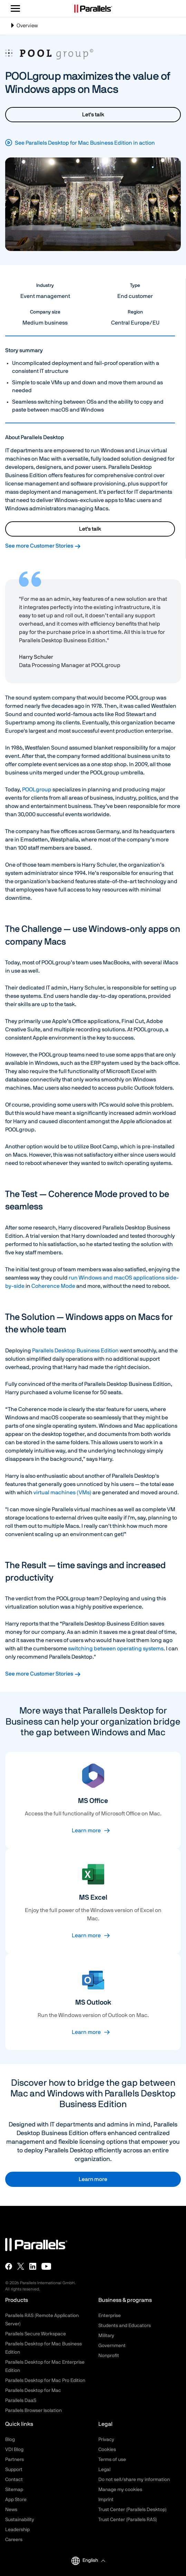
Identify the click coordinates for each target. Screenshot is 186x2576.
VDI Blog (14, 2449)
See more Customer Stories (43, 546)
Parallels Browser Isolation (33, 2410)
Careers (13, 2539)
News (11, 2509)
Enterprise (109, 2315)
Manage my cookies (120, 2489)
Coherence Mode (53, 1286)
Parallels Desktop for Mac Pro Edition (45, 2380)
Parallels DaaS (20, 2400)
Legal (104, 2469)
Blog (10, 2439)
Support (13, 2469)
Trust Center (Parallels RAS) (127, 2519)
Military (106, 2335)
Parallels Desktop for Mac (33, 2390)
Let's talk (93, 114)
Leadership (17, 2529)
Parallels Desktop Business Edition (75, 1350)
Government (112, 2345)
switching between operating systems (116, 1648)
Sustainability (19, 2519)
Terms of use (112, 2459)
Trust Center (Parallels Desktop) (132, 2509)
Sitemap (14, 2489)
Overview (24, 28)
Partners (14, 2459)
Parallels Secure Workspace (35, 2334)
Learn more (86, 1830)
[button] (93, 2561)
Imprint (106, 2499)
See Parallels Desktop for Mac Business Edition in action (85, 143)
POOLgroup (36, 789)
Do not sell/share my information (134, 2479)
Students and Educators (124, 2325)
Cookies (107, 2449)
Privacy (106, 2439)
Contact (14, 2479)
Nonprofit (108, 2355)
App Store (16, 2499)
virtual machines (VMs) (62, 1492)
